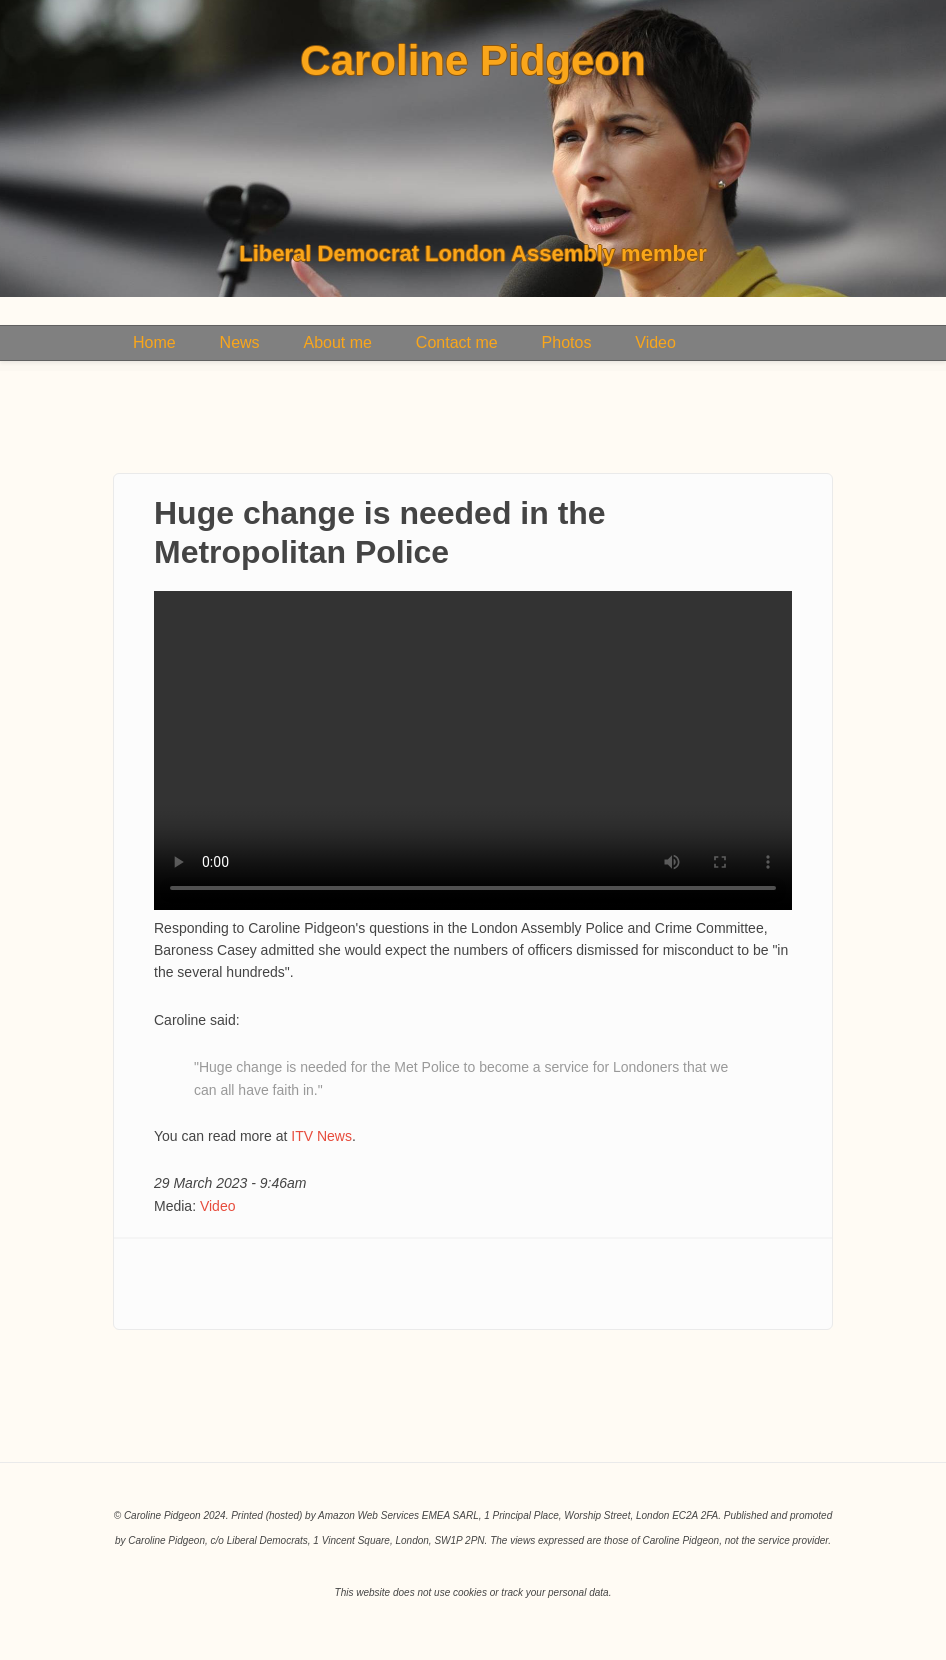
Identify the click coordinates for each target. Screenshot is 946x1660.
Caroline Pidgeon (472, 61)
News (240, 342)
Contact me (457, 342)
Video (655, 342)
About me (337, 342)
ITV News (321, 1136)
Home (154, 342)
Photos (567, 342)
